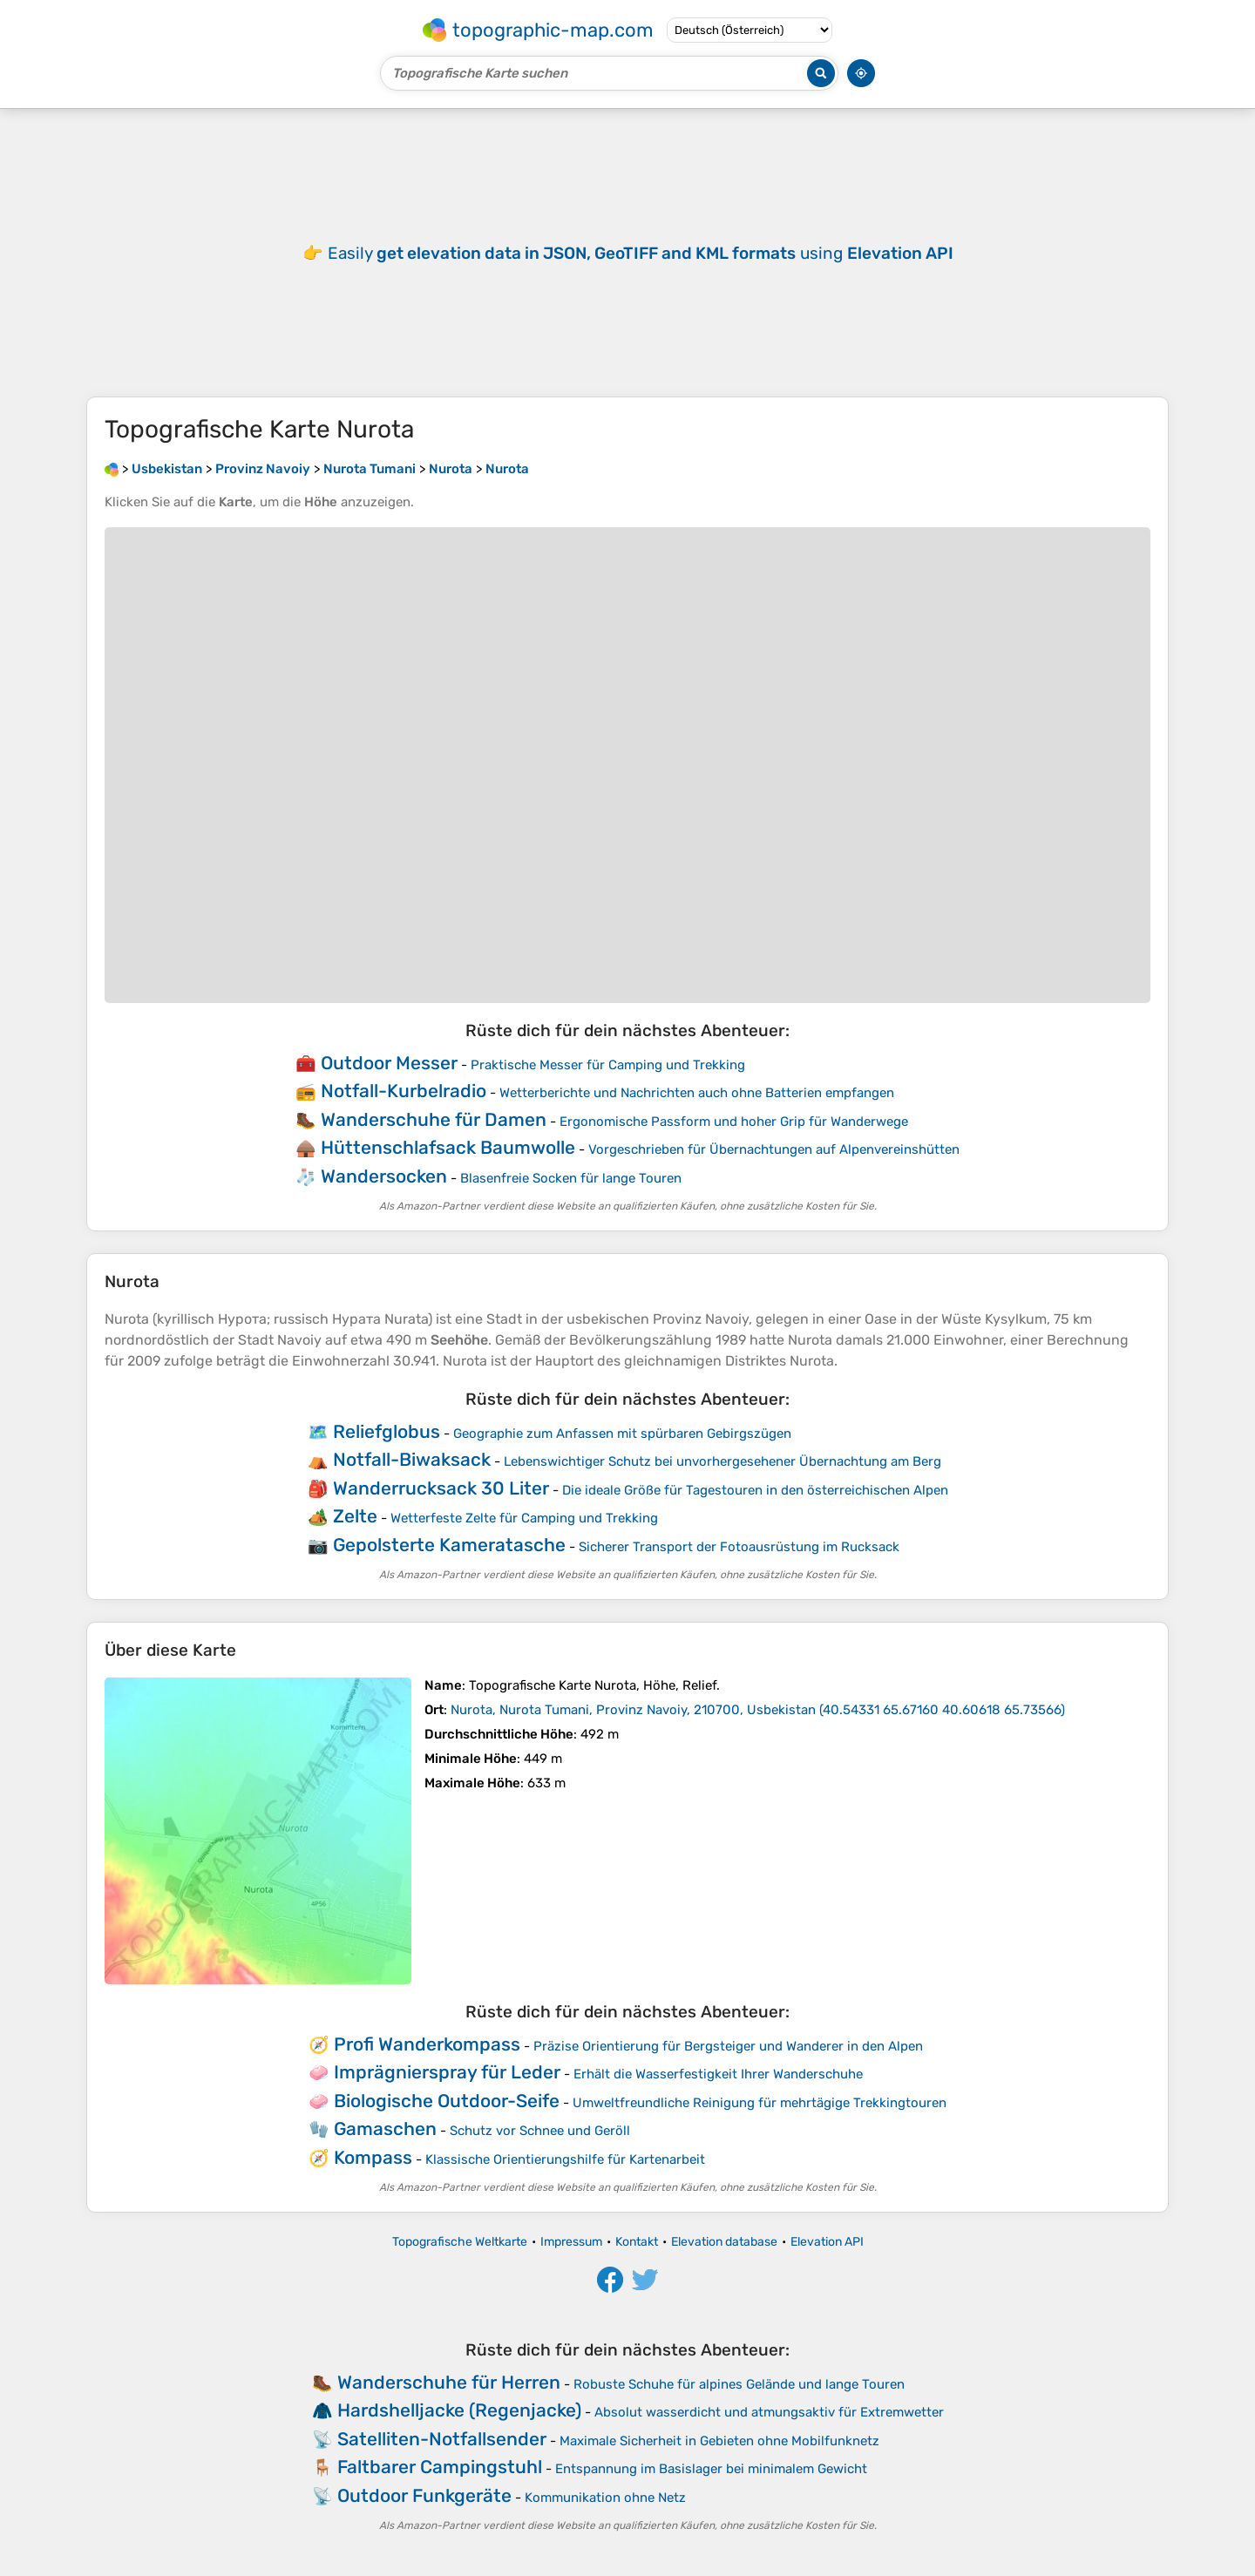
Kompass (373, 2157)
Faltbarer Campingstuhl (439, 2467)
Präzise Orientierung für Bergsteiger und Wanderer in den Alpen (728, 2046)
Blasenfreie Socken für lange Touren (571, 1178)
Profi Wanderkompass (427, 2044)
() (758, 1710)
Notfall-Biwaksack (412, 1459)
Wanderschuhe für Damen (433, 1119)
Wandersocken (384, 1176)
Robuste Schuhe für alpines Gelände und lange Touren (739, 2384)
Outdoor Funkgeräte (424, 2495)
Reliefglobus (386, 1431)
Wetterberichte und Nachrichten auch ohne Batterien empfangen (696, 1093)
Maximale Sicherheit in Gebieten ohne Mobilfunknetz (719, 2441)
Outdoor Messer (389, 1063)
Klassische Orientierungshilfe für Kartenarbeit (565, 2159)
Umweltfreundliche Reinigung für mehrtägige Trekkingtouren (759, 2103)
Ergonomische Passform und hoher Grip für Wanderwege (734, 1121)
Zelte (355, 1516)
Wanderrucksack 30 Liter (441, 1488)
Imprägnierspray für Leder (447, 2072)
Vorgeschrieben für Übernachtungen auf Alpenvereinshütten (774, 1149)
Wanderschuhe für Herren (448, 2382)
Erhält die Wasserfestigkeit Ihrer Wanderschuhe (718, 2074)
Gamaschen (385, 2128)
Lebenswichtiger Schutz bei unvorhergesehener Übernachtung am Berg (722, 1461)
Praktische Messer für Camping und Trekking (608, 1065)
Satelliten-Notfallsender (441, 2439)
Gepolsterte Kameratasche (449, 1545)
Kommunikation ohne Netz (605, 2497)
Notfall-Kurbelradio (403, 1091)
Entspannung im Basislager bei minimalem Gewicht (711, 2469)
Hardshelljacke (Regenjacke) (459, 2410)
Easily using (640, 253)
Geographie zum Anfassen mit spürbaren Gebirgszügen (622, 1433)
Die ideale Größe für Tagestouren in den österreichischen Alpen (755, 1490)
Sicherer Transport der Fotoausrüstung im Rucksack (739, 1547)
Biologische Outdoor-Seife (447, 2101)
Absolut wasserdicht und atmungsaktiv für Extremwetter (769, 2412)
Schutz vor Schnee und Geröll (540, 2131)
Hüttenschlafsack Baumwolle (448, 1147)
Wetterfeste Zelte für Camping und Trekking (524, 1518)
